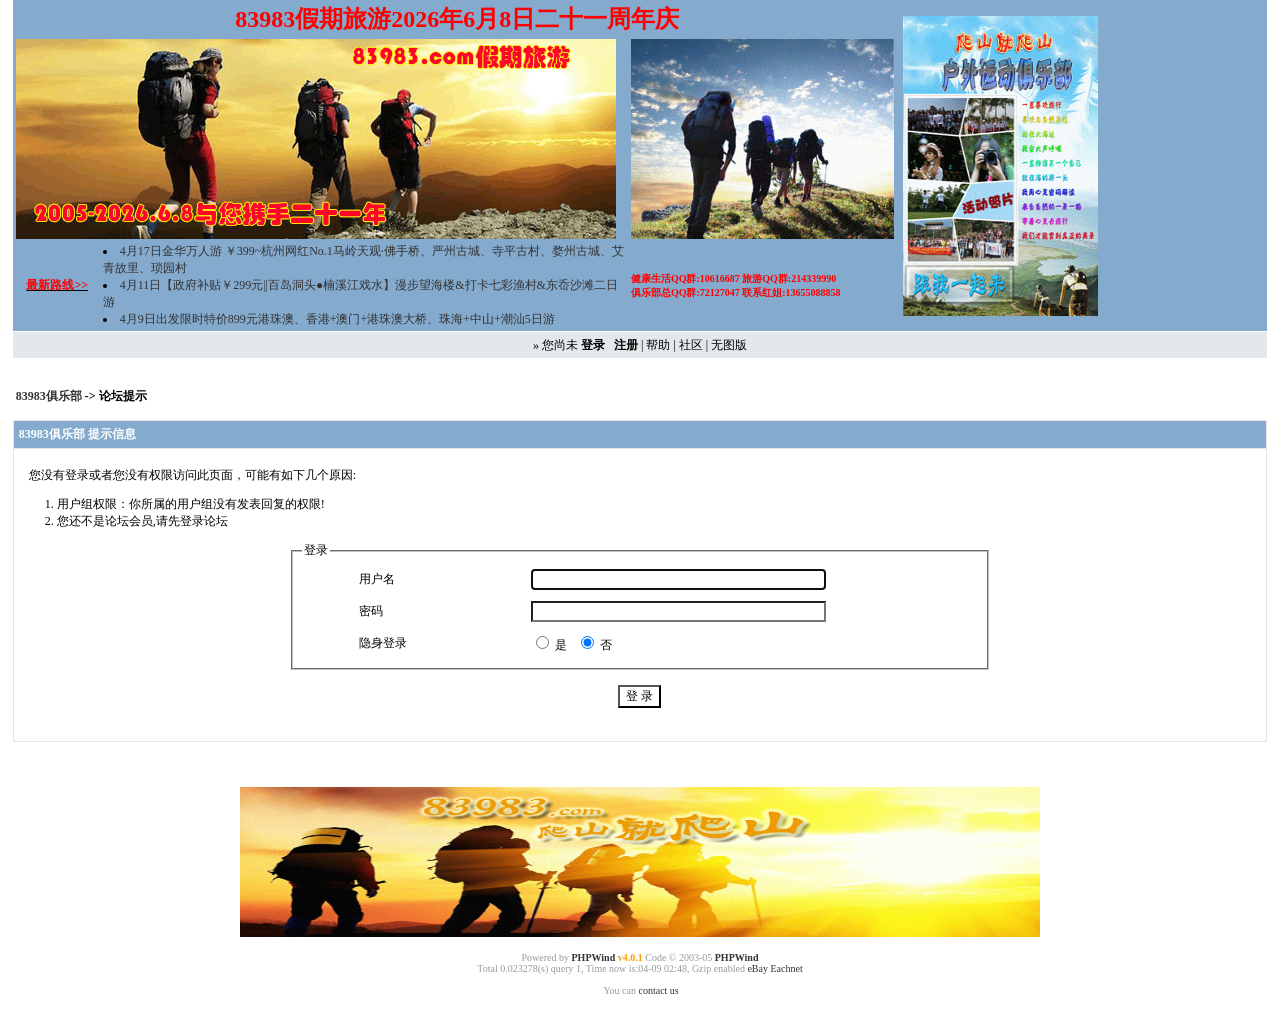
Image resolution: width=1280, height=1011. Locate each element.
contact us (658, 990)
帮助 (658, 345)
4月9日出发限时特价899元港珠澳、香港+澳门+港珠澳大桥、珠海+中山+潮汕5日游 (337, 319)
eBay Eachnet (774, 968)
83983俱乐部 (50, 396)
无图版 (729, 345)
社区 (691, 345)
